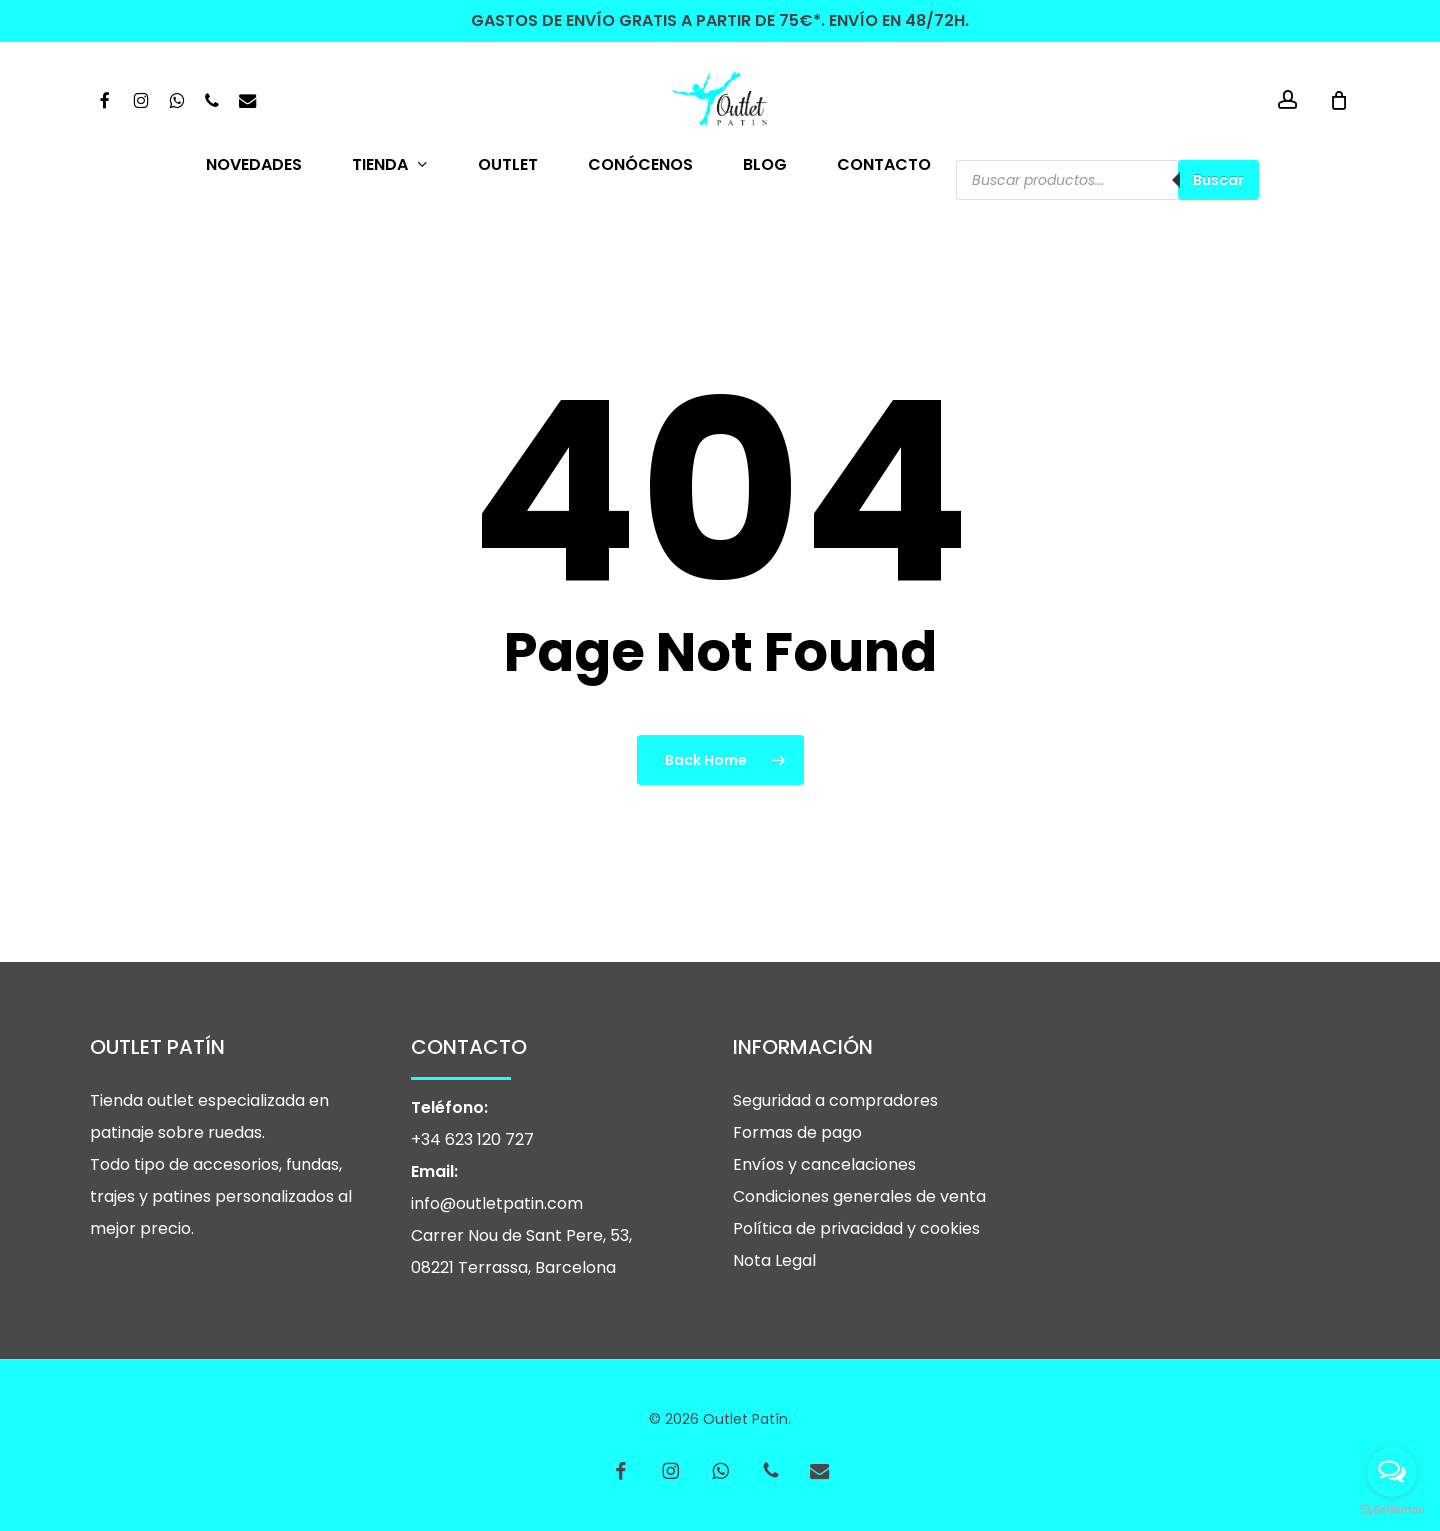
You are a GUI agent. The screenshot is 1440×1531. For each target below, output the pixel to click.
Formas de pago (797, 1132)
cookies (950, 1228)
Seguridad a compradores (835, 1100)
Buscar (1218, 180)
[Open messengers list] (1392, 1472)
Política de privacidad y (826, 1228)
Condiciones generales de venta (859, 1196)
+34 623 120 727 (472, 1139)
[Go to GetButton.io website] (1392, 1510)
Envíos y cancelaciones (824, 1164)
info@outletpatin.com (497, 1203)
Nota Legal (774, 1260)
